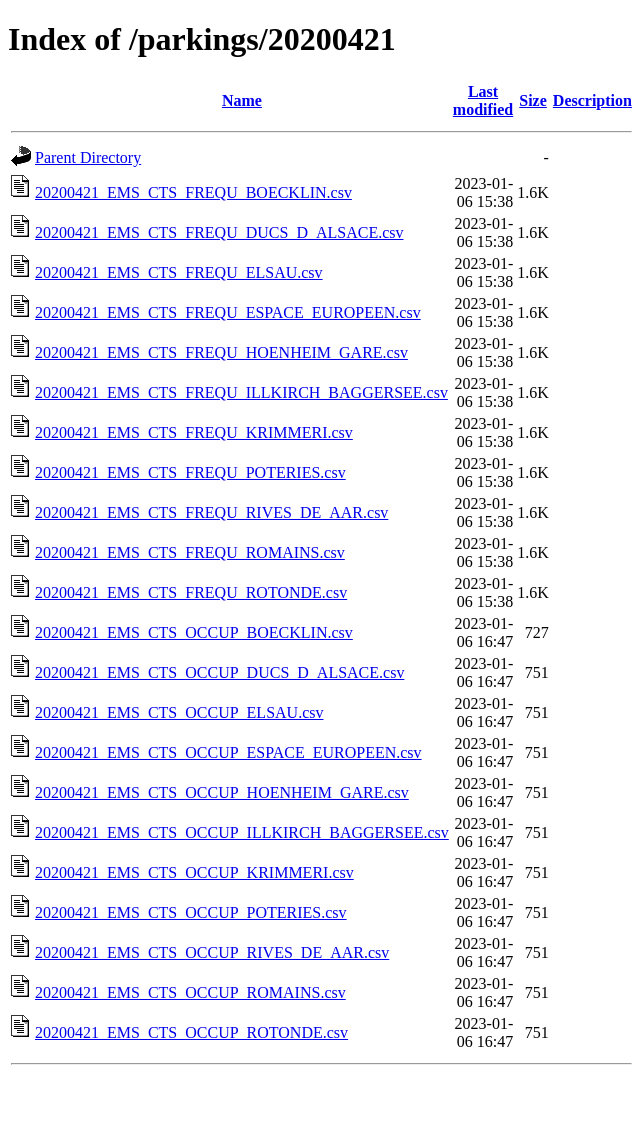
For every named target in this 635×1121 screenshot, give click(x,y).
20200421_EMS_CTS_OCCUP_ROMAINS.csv (190, 992)
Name (242, 100)
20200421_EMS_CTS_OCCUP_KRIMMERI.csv (194, 872)
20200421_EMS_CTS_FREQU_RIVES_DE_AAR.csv (211, 512)
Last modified (483, 100)
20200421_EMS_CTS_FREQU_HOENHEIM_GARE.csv (221, 352)
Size (533, 100)
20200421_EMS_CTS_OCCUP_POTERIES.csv (191, 912)
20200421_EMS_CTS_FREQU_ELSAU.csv (179, 272)
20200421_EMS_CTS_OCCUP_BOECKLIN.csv (194, 632)
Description (592, 100)
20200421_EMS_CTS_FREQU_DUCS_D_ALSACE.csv (219, 232)
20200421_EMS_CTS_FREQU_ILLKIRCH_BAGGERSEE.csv (241, 392)
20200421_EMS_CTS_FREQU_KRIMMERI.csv (194, 432)
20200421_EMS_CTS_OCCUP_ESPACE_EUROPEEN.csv (228, 752)
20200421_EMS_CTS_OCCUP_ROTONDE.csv (191, 1032)
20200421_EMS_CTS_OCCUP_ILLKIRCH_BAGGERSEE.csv (242, 832)
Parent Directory (88, 157)
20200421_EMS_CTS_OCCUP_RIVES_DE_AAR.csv (212, 952)
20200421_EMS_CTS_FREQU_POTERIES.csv (190, 472)
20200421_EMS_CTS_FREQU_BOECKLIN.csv (193, 192)
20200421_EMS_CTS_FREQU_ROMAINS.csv (190, 552)
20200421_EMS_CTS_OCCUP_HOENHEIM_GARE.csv (222, 792)
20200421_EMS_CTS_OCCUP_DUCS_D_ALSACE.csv (219, 672)
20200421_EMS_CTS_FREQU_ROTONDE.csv (191, 592)
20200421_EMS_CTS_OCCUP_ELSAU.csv (179, 712)
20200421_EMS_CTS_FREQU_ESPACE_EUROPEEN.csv (228, 312)
